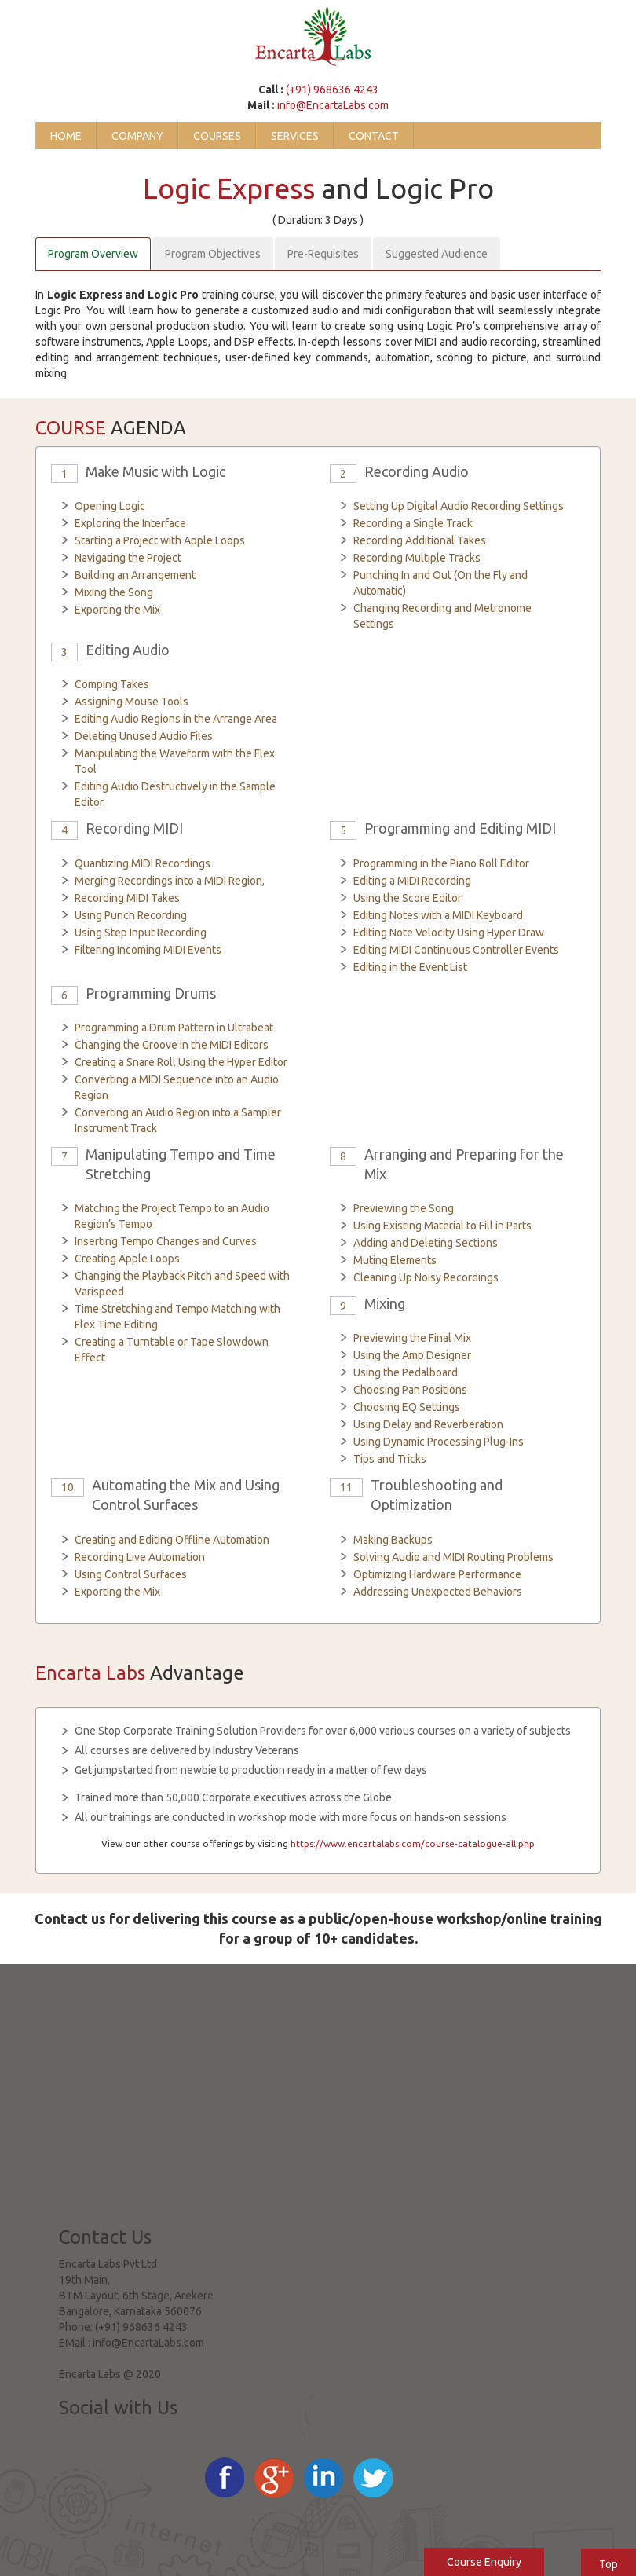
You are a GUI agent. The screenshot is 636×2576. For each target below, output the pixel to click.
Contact (374, 136)
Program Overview (93, 253)
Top (608, 2564)
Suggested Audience (437, 253)
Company (137, 136)
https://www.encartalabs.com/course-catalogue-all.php (413, 1843)
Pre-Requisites (323, 253)
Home (66, 136)
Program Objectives (213, 253)
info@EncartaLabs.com (333, 105)
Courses (217, 136)
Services (295, 136)
